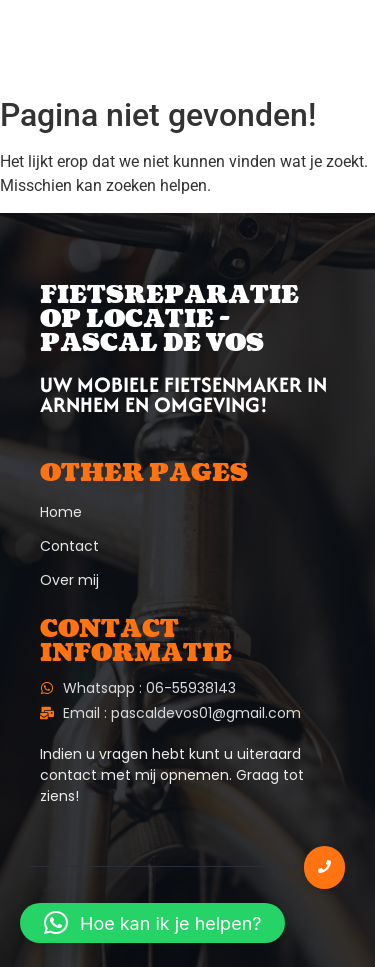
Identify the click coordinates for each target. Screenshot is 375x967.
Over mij (69, 580)
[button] (152, 923)
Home (61, 512)
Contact (69, 546)
